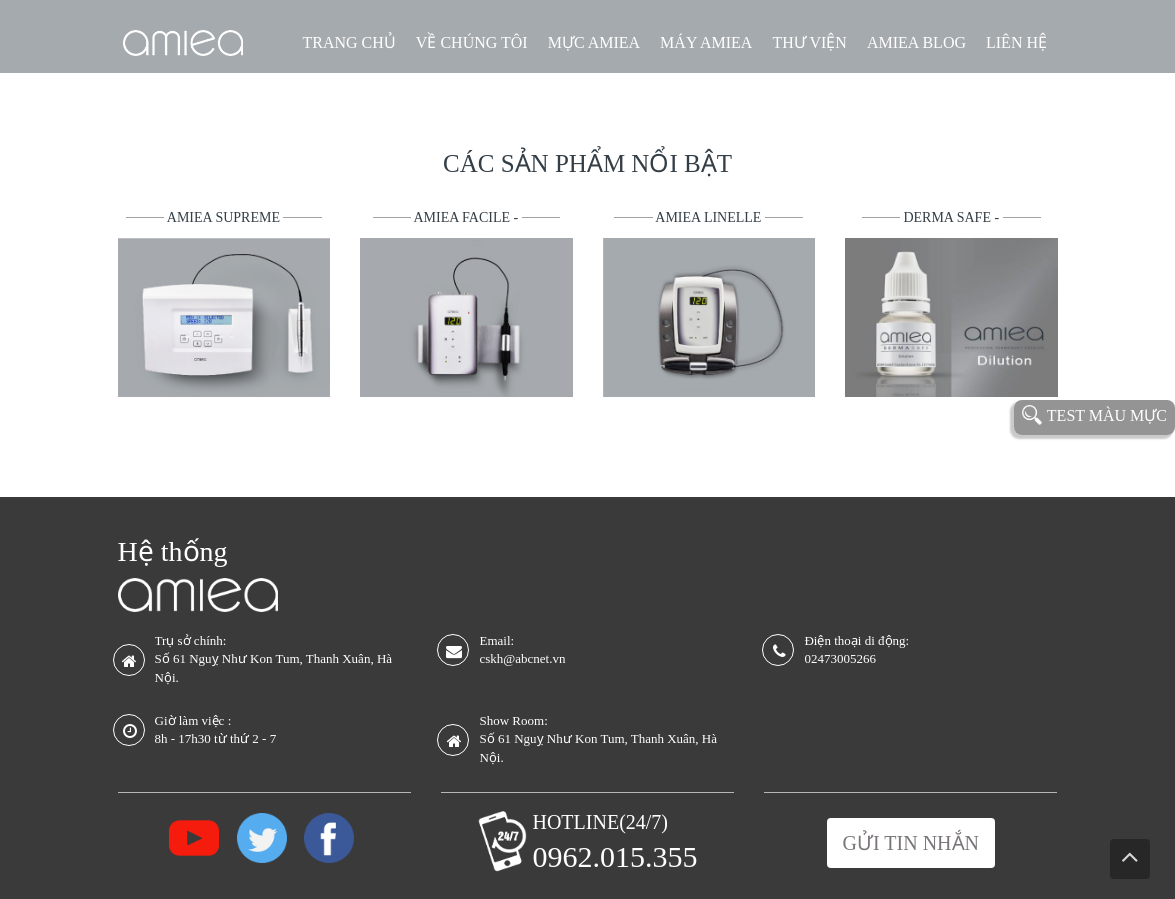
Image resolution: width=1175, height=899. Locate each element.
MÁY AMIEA (706, 42)
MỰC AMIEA (594, 42)
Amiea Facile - (468, 217)
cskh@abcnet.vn (522, 658)
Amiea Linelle (710, 217)
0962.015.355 (614, 856)
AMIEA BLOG (916, 42)
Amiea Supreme (225, 217)
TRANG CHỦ (349, 42)
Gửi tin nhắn (911, 843)
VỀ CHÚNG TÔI (472, 42)
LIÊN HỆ (1016, 42)
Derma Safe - (952, 217)
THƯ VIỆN (809, 42)
